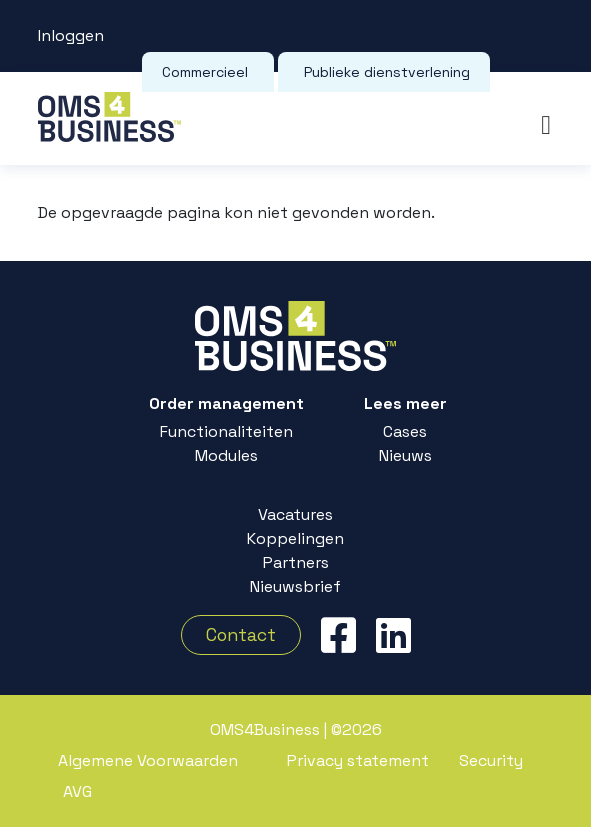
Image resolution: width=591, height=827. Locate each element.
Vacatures (295, 513)
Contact (241, 635)
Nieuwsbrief (295, 585)
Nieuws (405, 454)
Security (491, 760)
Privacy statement (358, 760)
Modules (226, 454)
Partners (296, 561)
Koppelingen (295, 537)
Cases (405, 430)
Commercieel (205, 72)
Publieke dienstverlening (387, 72)
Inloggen (71, 35)
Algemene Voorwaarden (148, 760)
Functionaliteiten (226, 430)
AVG (77, 791)
